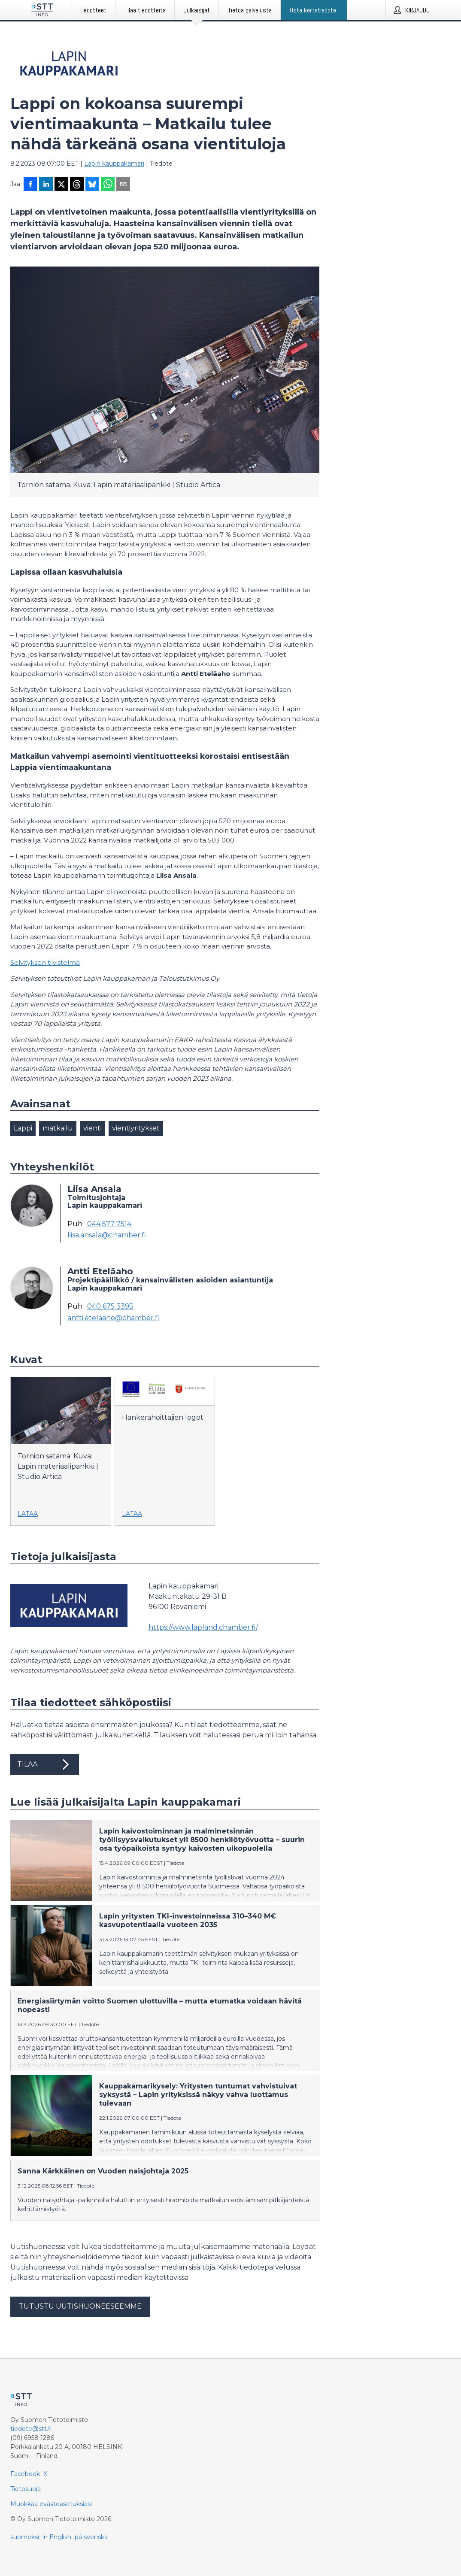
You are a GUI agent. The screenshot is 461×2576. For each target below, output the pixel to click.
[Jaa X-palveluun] (61, 185)
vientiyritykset (136, 1128)
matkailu (57, 1128)
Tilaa (44, 1764)
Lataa (28, 1514)
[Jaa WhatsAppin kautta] (108, 185)
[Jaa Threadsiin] (77, 185)
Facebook (25, 2474)
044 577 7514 (109, 1224)
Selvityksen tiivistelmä (45, 962)
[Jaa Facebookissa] (30, 185)
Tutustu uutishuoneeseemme (80, 2306)
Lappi (23, 1128)
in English (56, 2537)
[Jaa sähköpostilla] (123, 185)
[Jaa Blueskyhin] (92, 185)
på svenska (91, 2537)
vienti (92, 1128)
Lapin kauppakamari (114, 163)
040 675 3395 (110, 1306)
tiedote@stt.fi (31, 2429)
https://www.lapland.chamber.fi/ (203, 1627)
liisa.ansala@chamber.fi (106, 1235)
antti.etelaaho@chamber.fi (113, 1318)
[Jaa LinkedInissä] (46, 185)
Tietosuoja (25, 2489)
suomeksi (24, 2537)
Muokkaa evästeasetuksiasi (51, 2504)
